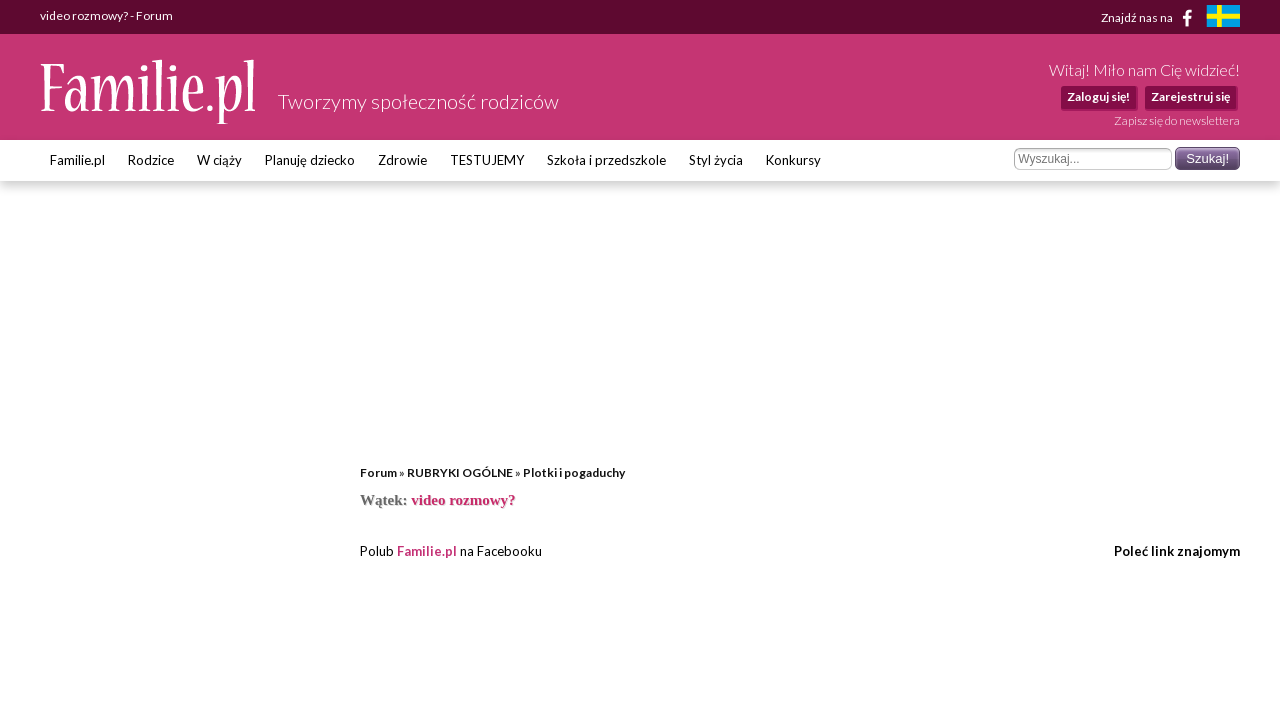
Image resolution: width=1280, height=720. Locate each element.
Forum (378, 472)
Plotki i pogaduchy (574, 472)
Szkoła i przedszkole (606, 160)
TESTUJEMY (487, 160)
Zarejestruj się (1190, 96)
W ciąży (219, 160)
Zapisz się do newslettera (1177, 120)
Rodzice (151, 160)
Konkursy (793, 160)
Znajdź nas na (1150, 18)
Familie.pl (77, 160)
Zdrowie (402, 160)
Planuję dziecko (310, 160)
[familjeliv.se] (1223, 18)
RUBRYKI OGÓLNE (460, 472)
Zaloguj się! (1098, 96)
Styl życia (716, 160)
